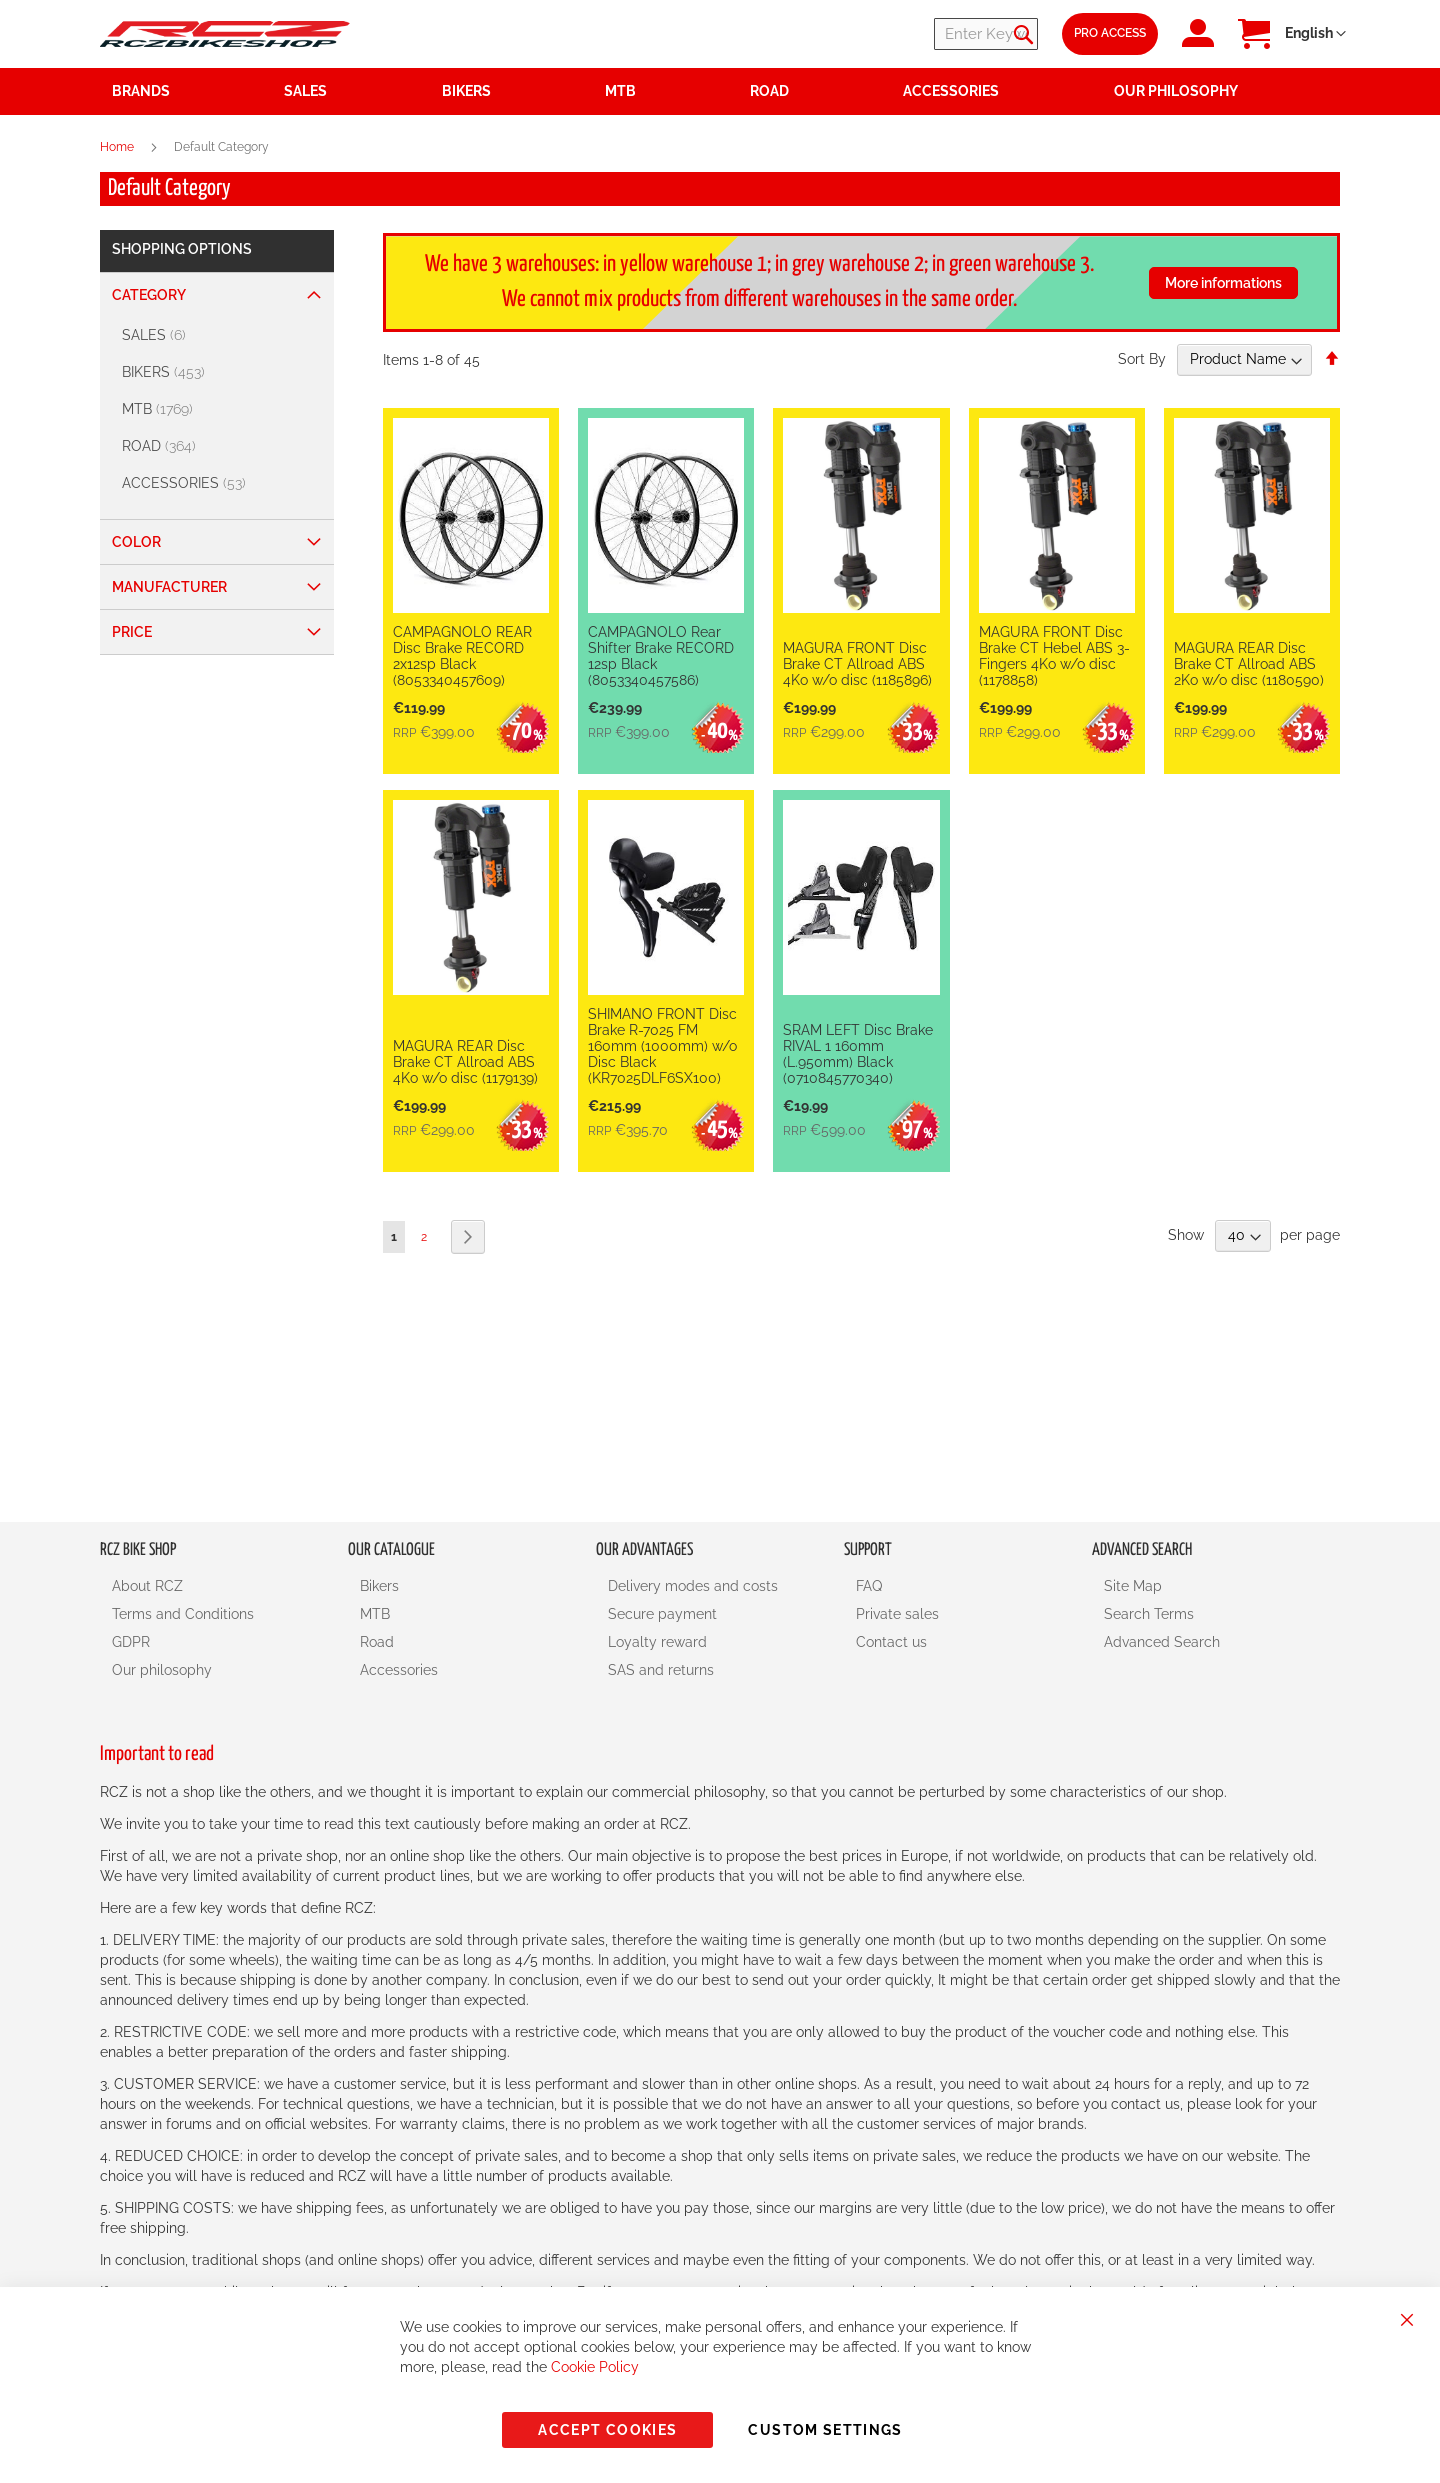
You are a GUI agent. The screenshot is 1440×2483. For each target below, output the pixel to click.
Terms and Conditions (183, 1614)
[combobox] (918, 34)
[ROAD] (219, 446)
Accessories (399, 1670)
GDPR (131, 1642)
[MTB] (219, 409)
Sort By (1142, 359)
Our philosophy (162, 1670)
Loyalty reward (657, 1642)
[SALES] (219, 335)
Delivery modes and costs (693, 1586)
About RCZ (147, 1586)
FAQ (869, 1586)
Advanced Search (1162, 1642)
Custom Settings (825, 2430)
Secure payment (662, 1614)
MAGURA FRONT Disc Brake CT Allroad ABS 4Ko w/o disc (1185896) (857, 664)
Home (118, 147)
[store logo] (225, 33)
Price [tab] (132, 632)
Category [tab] (149, 295)
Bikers (379, 1586)
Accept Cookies (607, 2430)
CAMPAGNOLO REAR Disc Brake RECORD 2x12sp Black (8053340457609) (462, 656)
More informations (1223, 283)
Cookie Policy (595, 2367)
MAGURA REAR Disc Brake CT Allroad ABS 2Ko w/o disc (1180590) (1249, 664)
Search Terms (1149, 1614)
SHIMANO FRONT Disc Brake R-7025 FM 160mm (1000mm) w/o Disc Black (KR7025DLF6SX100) (662, 1046)
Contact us (891, 1642)
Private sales (897, 1614)
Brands (141, 91)
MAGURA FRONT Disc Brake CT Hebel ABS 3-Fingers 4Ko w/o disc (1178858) (1054, 656)
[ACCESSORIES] (219, 483)
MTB (375, 1614)
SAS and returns (661, 1670)
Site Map (1133, 1586)
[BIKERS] (219, 372)
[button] (1315, 34)
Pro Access (1110, 33)
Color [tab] (136, 542)
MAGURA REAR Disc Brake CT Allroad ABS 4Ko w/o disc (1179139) (465, 1062)
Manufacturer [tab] (169, 587)
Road (377, 1642)
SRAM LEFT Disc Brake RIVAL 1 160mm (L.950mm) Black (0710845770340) (858, 1054)
